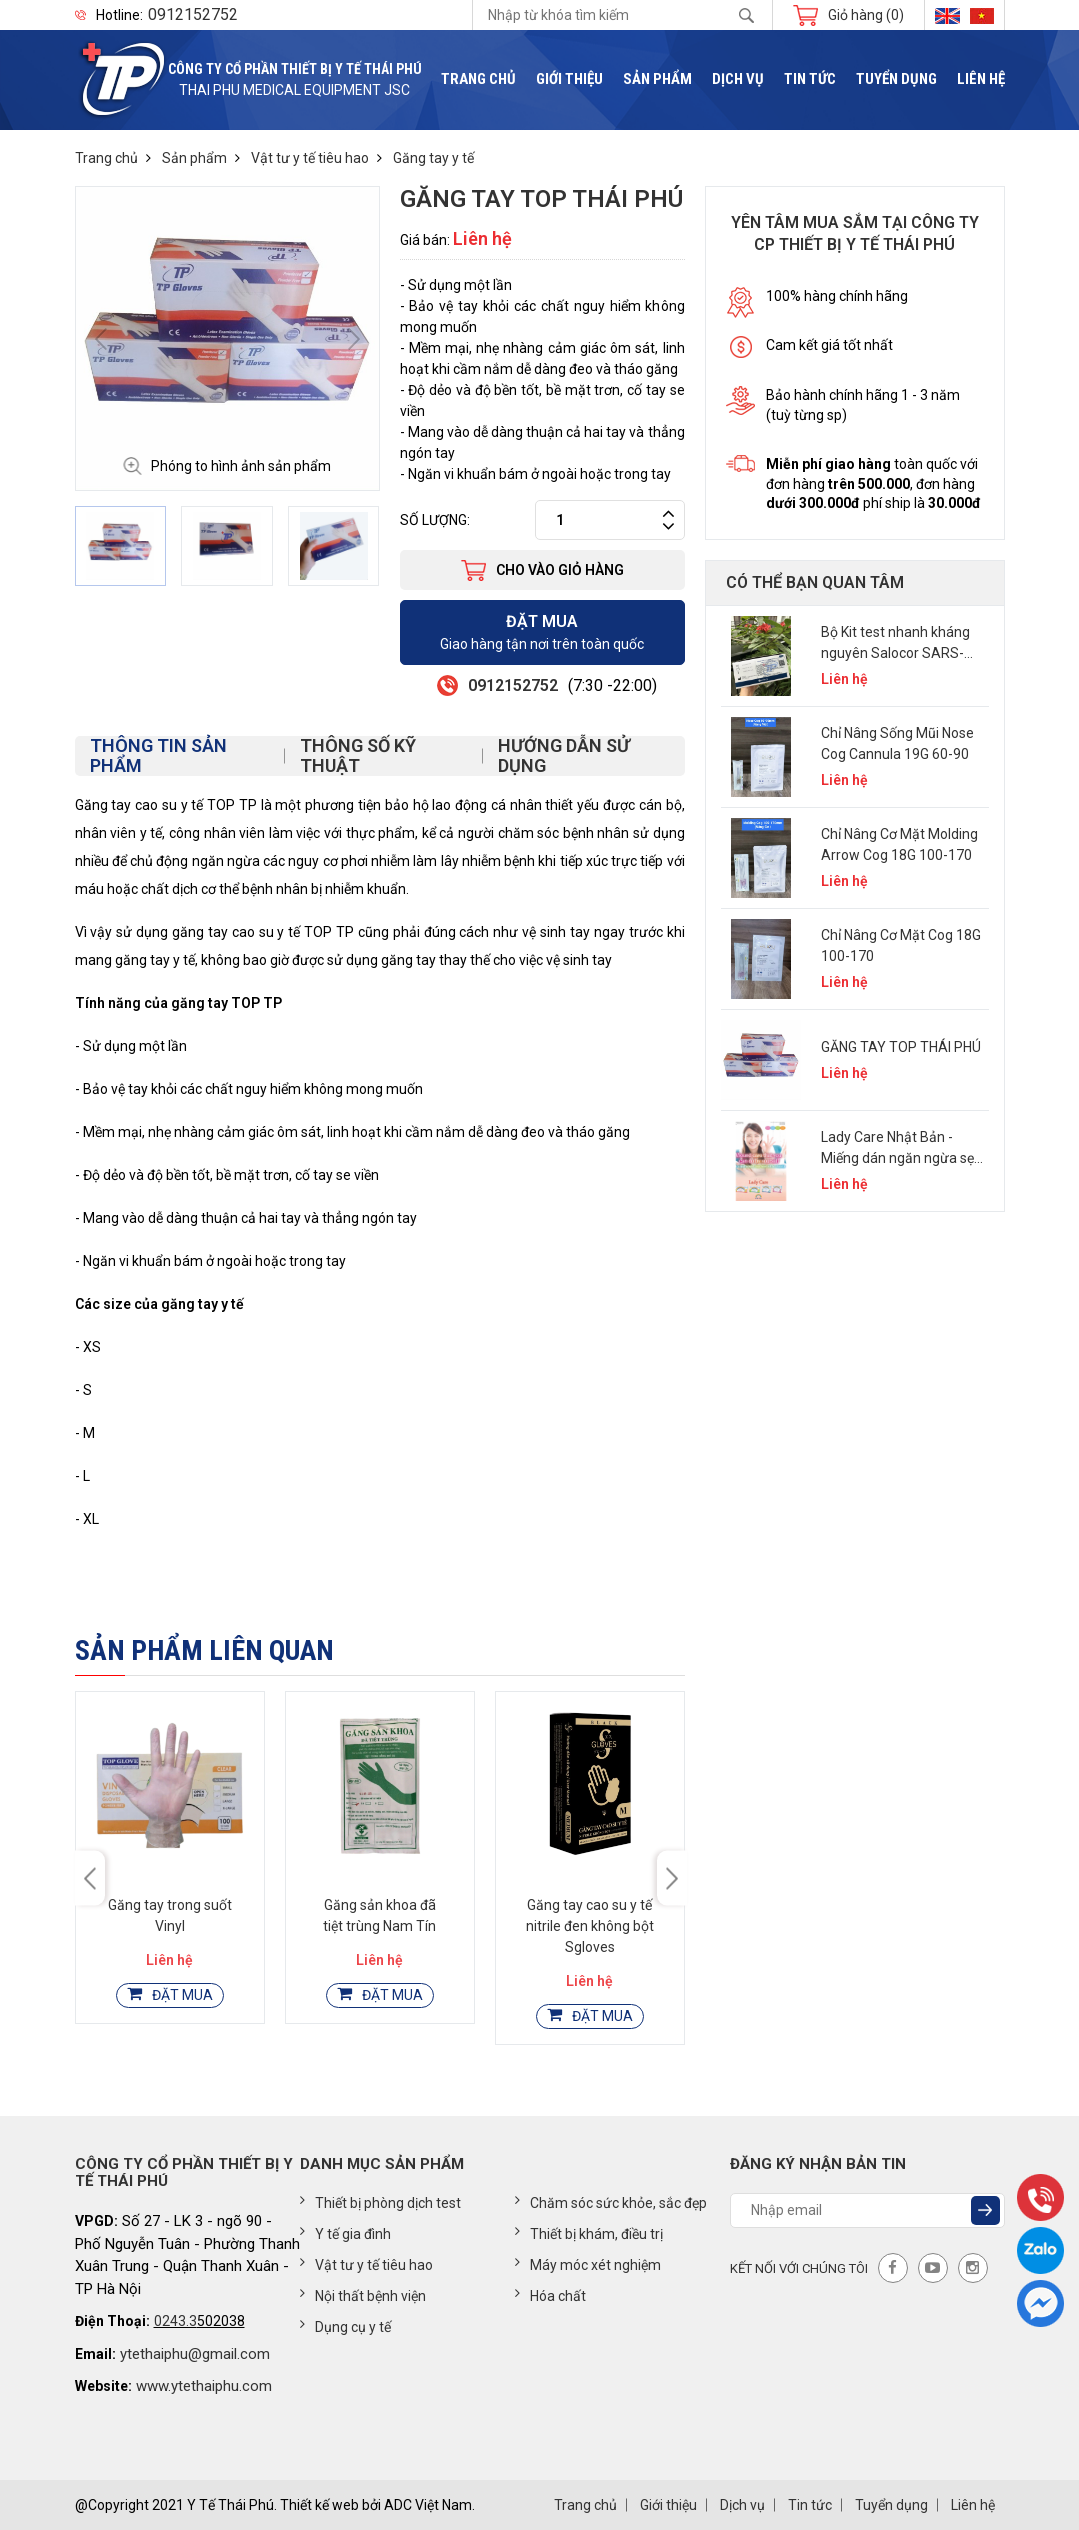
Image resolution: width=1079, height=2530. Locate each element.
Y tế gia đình (345, 2233)
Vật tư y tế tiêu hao (310, 158)
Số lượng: (435, 520)
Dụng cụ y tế (345, 2326)
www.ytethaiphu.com (204, 2386)
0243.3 (175, 2321)
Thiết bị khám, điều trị (589, 2233)
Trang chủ (478, 79)
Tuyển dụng (896, 79)
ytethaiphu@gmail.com (195, 2354)
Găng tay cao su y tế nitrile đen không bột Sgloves (590, 1926)
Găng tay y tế (433, 158)
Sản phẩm (657, 79)
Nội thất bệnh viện (363, 2295)
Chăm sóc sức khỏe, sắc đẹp (611, 2202)
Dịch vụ (738, 79)
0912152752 (193, 15)
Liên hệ (981, 79)
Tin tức (810, 79)
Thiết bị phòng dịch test (380, 2202)
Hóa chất (550, 2295)
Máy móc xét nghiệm (588, 2264)
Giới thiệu (569, 79)
